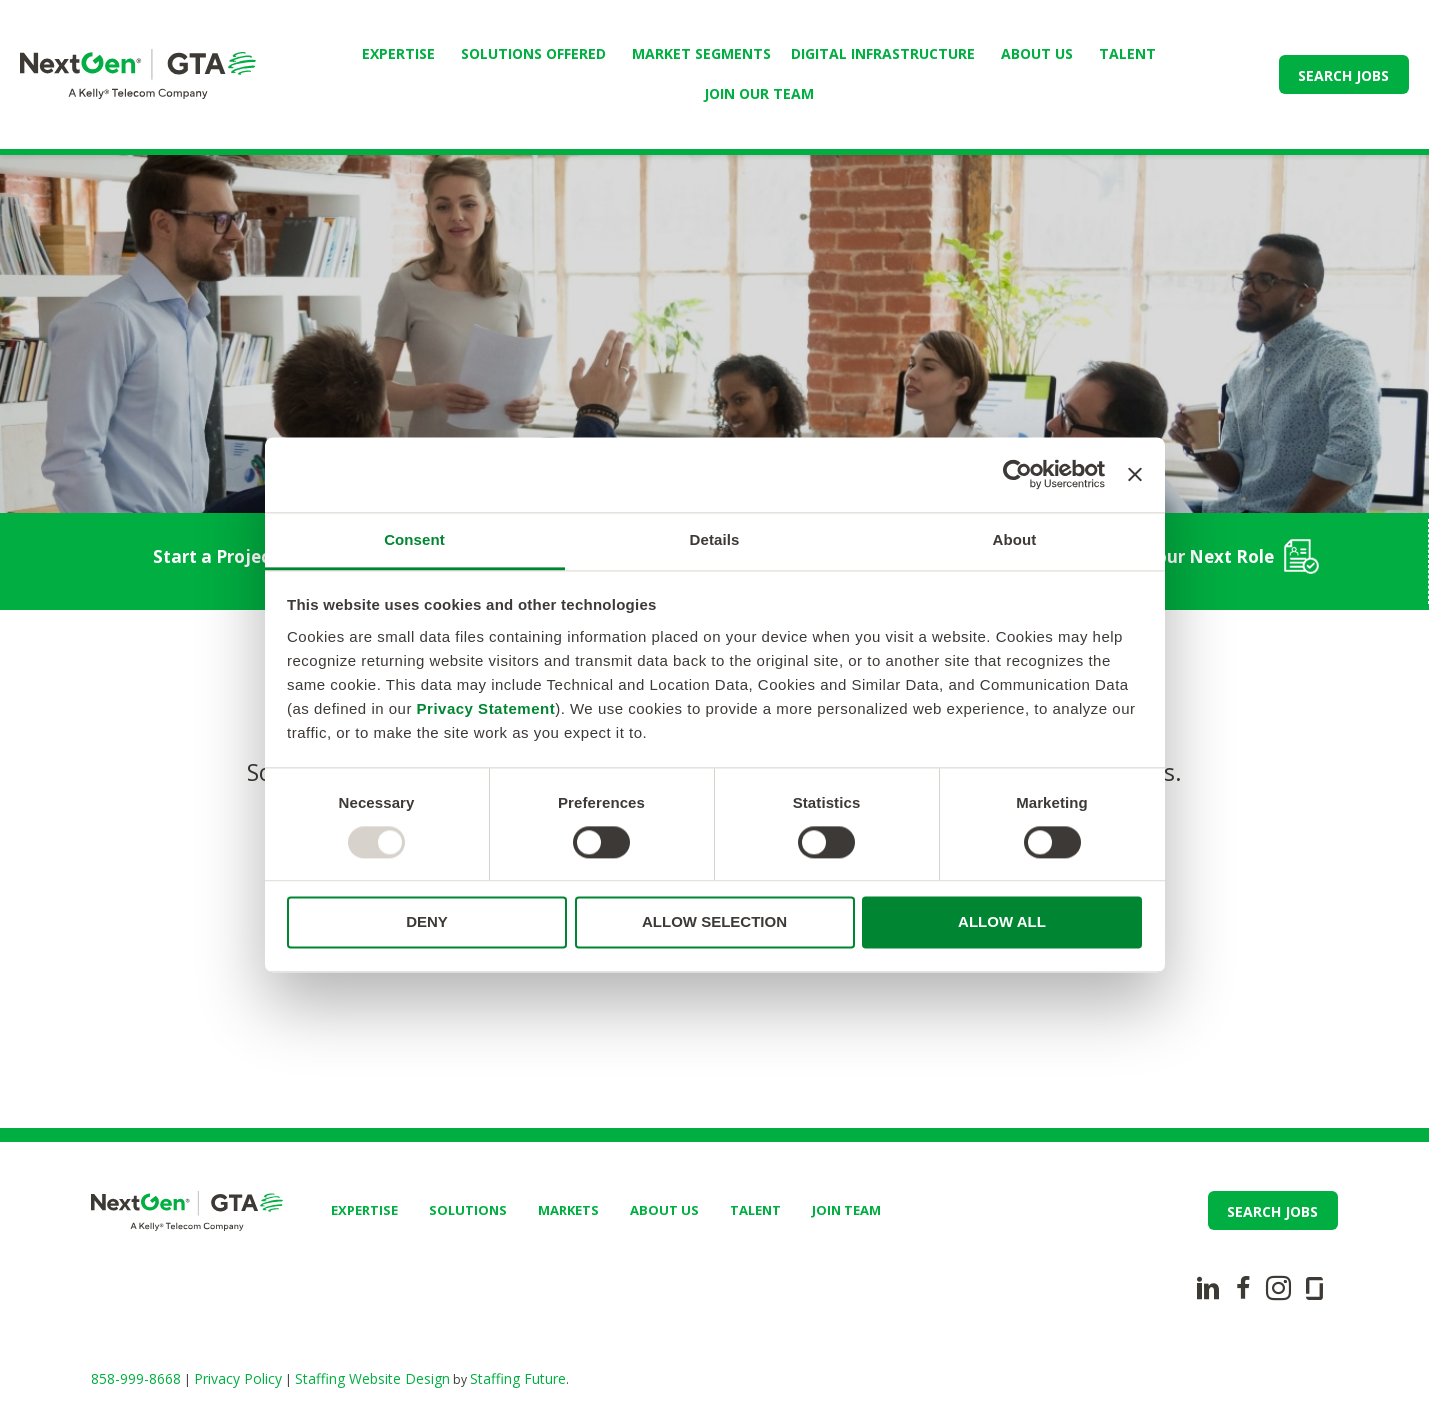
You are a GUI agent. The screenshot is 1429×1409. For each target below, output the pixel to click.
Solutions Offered (533, 53)
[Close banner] (1135, 474)
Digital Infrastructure (883, 53)
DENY (427, 922)
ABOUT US (1037, 53)
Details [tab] (715, 539)
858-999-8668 (136, 1378)
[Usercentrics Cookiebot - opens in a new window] (1017, 474)
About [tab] (1015, 539)
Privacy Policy (238, 1378)
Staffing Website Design (372, 1378)
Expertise (398, 53)
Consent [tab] (414, 539)
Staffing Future (518, 1378)
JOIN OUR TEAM (759, 93)
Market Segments (701, 53)
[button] (1344, 74)
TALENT (1127, 53)
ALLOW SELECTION (714, 922)
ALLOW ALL (1002, 922)
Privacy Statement (486, 708)
